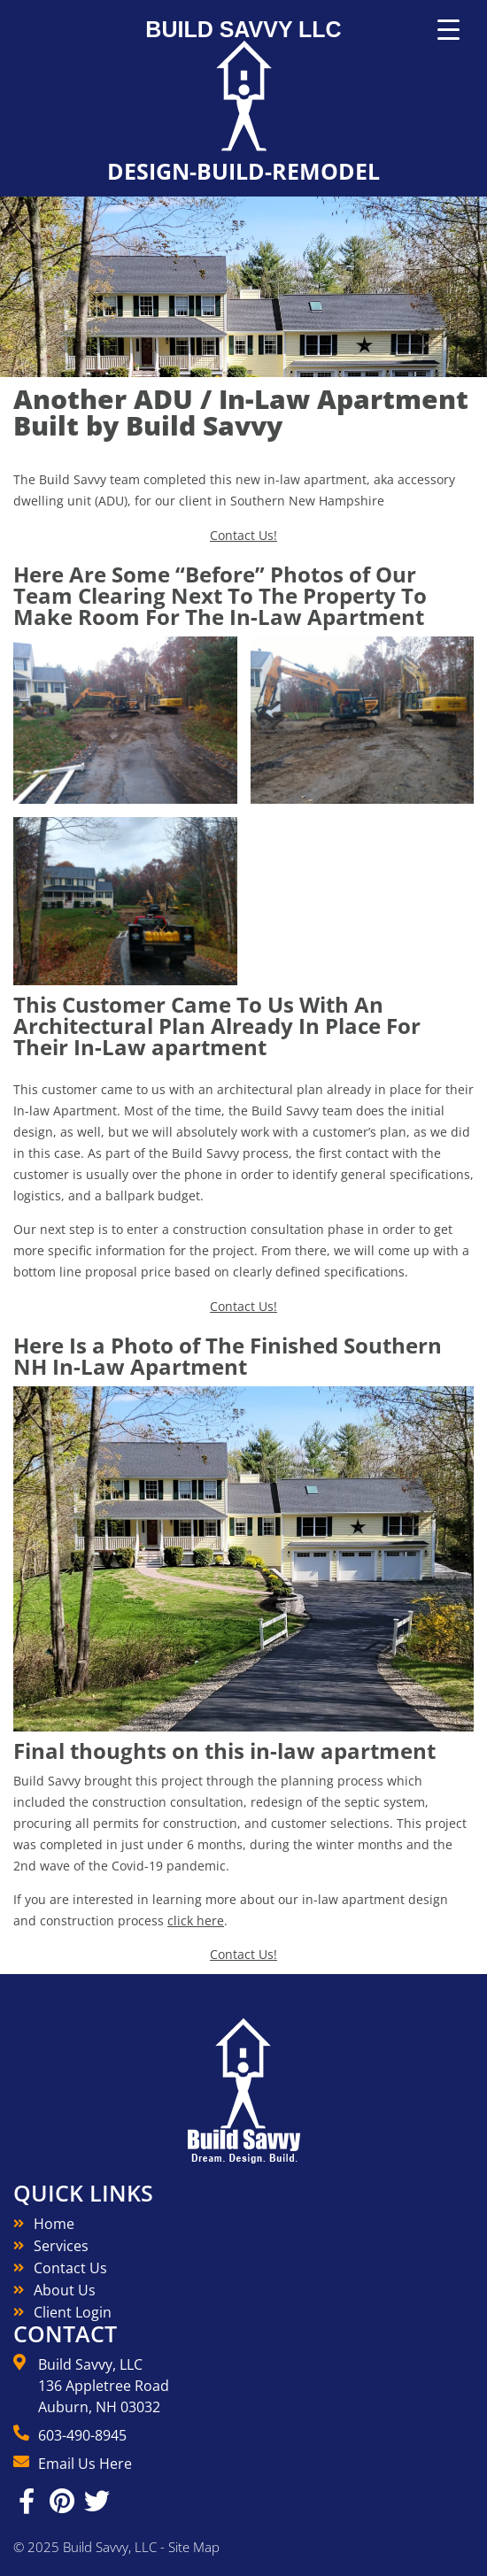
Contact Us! (243, 535)
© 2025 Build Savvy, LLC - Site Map (116, 2547)
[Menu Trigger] (448, 29)
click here (195, 1920)
